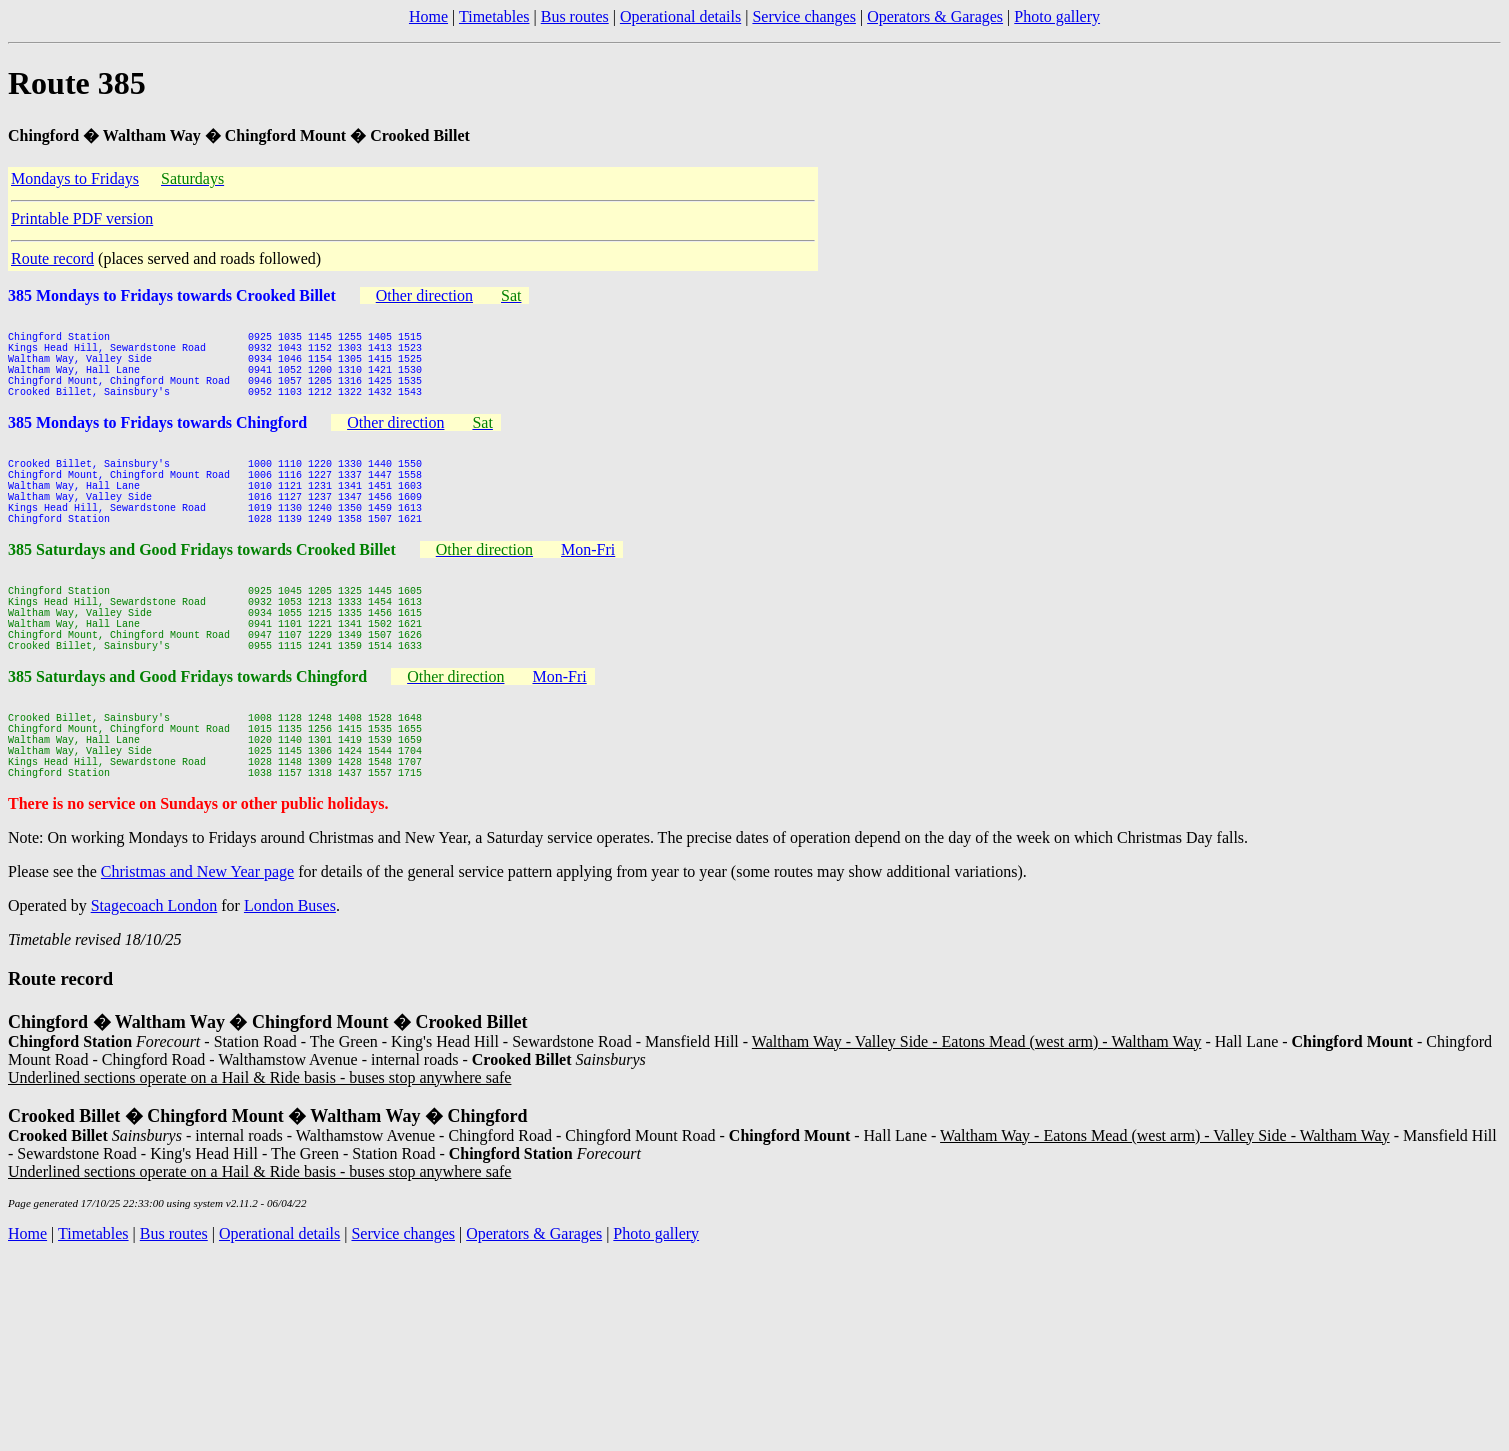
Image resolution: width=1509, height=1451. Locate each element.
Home (428, 16)
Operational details (680, 16)
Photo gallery (1057, 16)
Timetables (494, 16)
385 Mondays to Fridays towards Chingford (157, 443)
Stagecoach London (154, 989)
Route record (52, 258)
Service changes (804, 16)
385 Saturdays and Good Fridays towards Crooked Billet (202, 591)
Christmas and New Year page (197, 955)
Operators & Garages (935, 16)
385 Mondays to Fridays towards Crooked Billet (172, 295)
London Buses (290, 989)
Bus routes (575, 16)
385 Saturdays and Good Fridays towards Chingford (187, 739)
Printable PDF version (82, 218)
